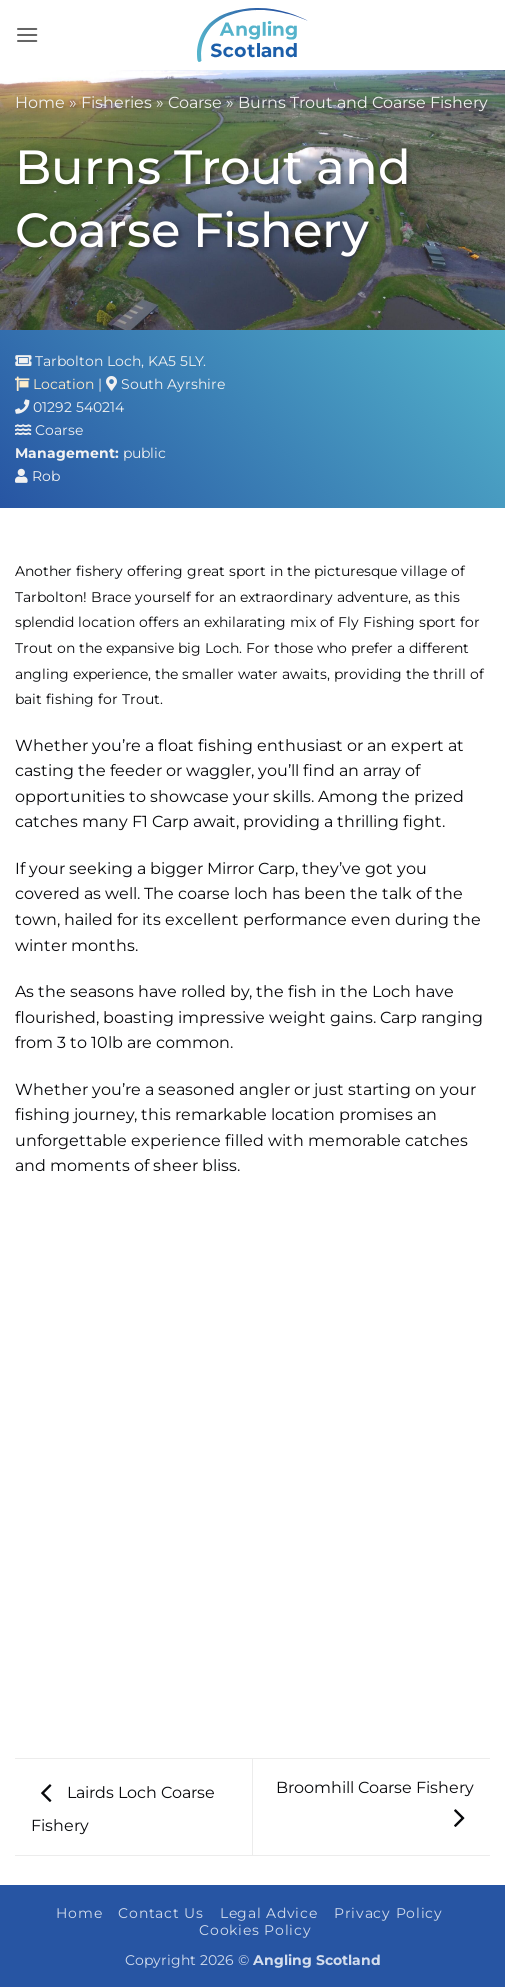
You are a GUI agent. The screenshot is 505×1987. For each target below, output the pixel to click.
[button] (27, 34)
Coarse (195, 102)
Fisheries (116, 102)
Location (54, 384)
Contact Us (160, 1913)
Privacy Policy (388, 1913)
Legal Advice (269, 1913)
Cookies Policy (255, 1930)
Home (40, 102)
